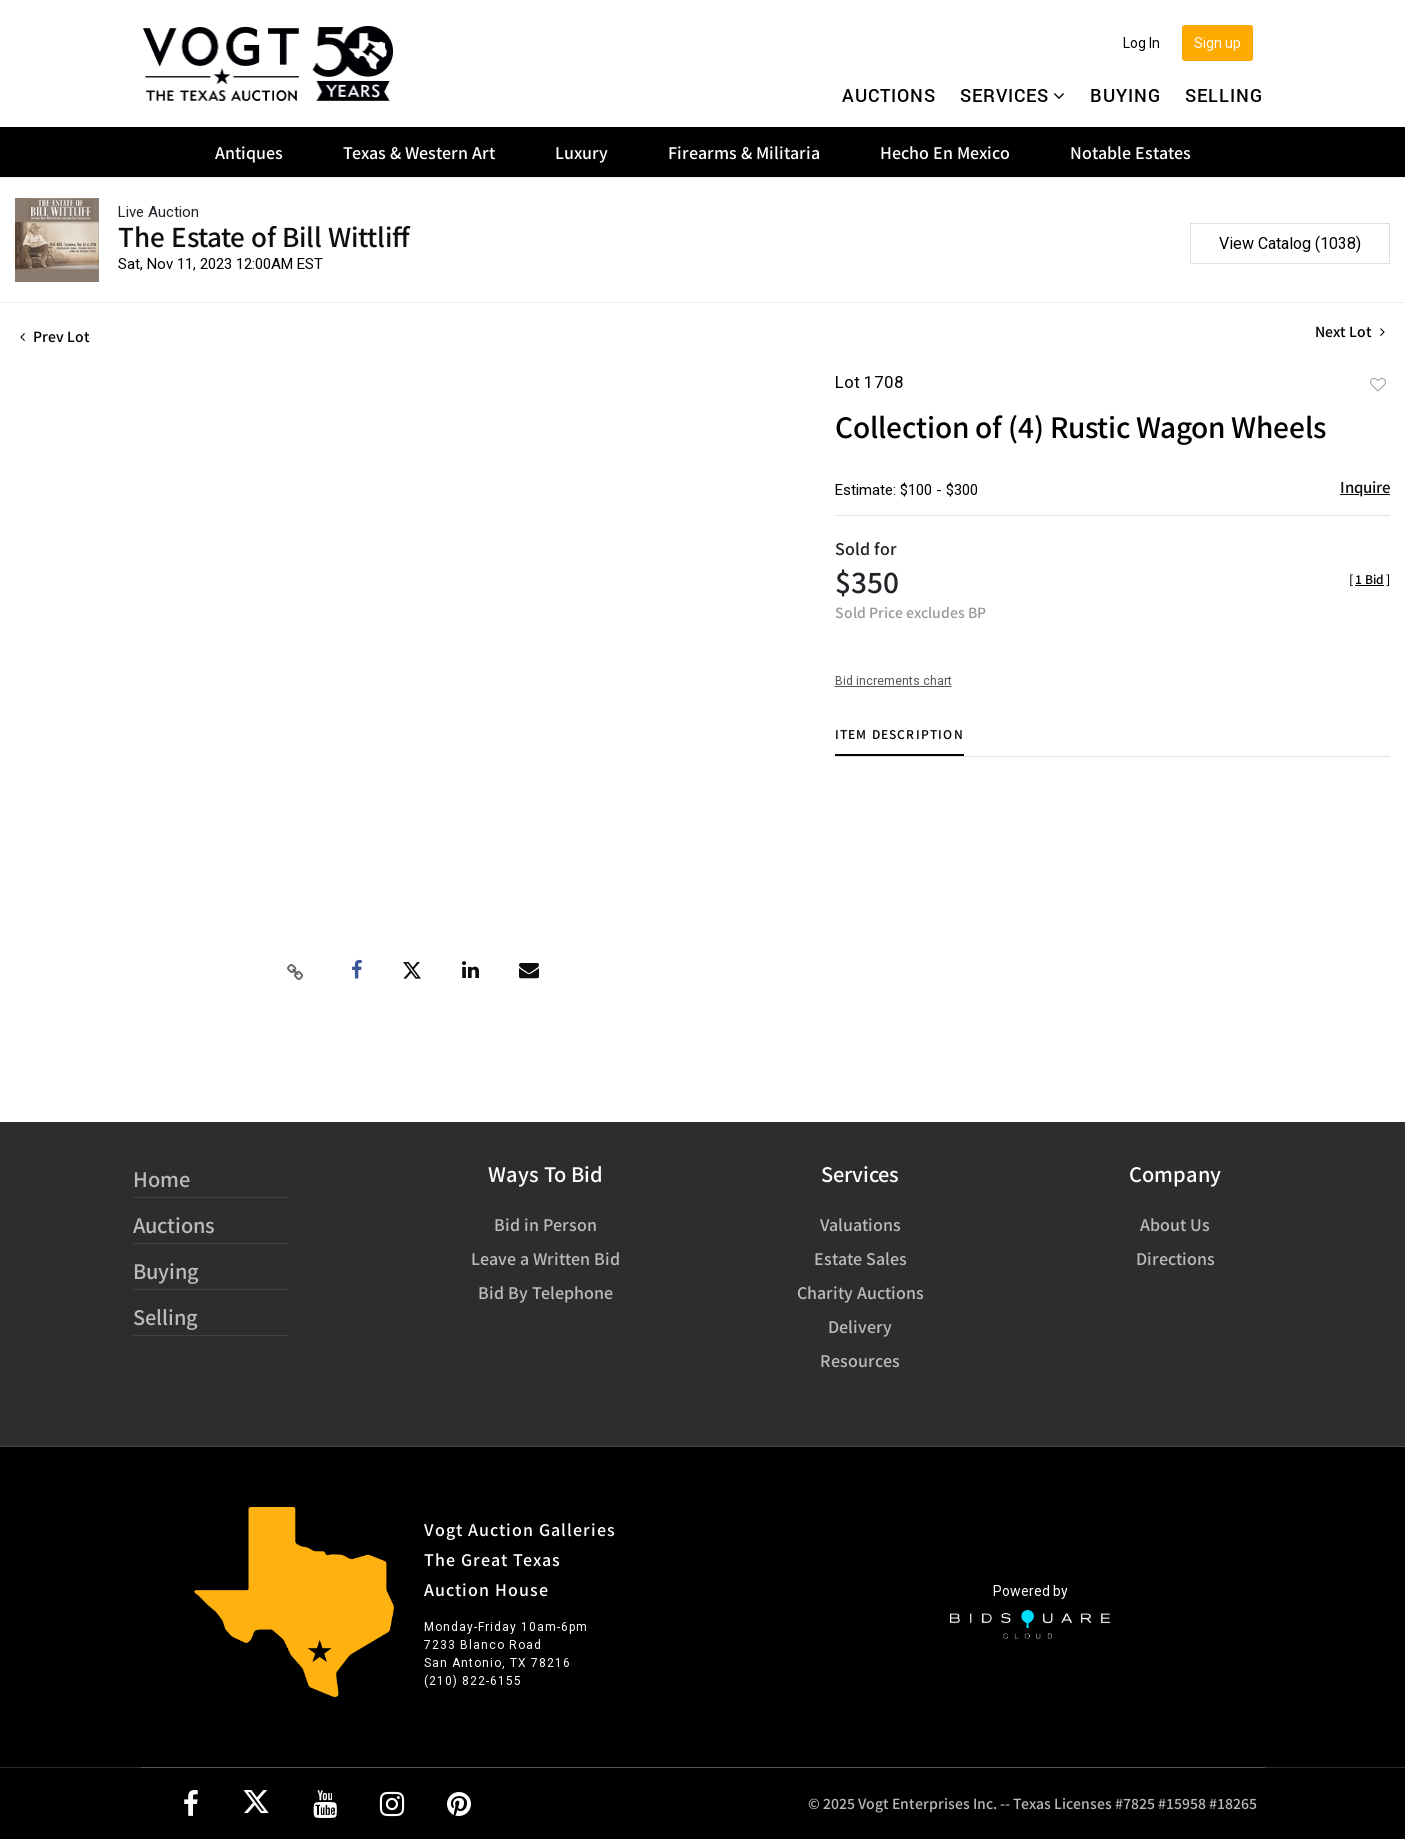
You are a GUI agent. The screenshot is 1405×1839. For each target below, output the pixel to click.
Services (1013, 95)
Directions (1175, 1258)
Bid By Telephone (545, 1292)
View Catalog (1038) (1290, 243)
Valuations (860, 1224)
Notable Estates (1130, 152)
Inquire (1365, 486)
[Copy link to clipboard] (296, 971)
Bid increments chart (893, 681)
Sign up (1217, 43)
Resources (860, 1360)
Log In (1141, 43)
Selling (1224, 95)
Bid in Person (545, 1224)
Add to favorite (1378, 384)
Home (161, 1178)
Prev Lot (55, 336)
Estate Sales (860, 1258)
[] (1369, 578)
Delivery (860, 1326)
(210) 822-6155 (473, 1681)
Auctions (889, 95)
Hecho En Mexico (945, 152)
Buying (1125, 95)
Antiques (249, 152)
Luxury (581, 152)
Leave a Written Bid (545, 1258)
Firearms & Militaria (744, 152)
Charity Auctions (860, 1292)
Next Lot (1350, 331)
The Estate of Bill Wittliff (264, 235)
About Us (1175, 1224)
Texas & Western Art (419, 152)
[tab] (899, 741)
